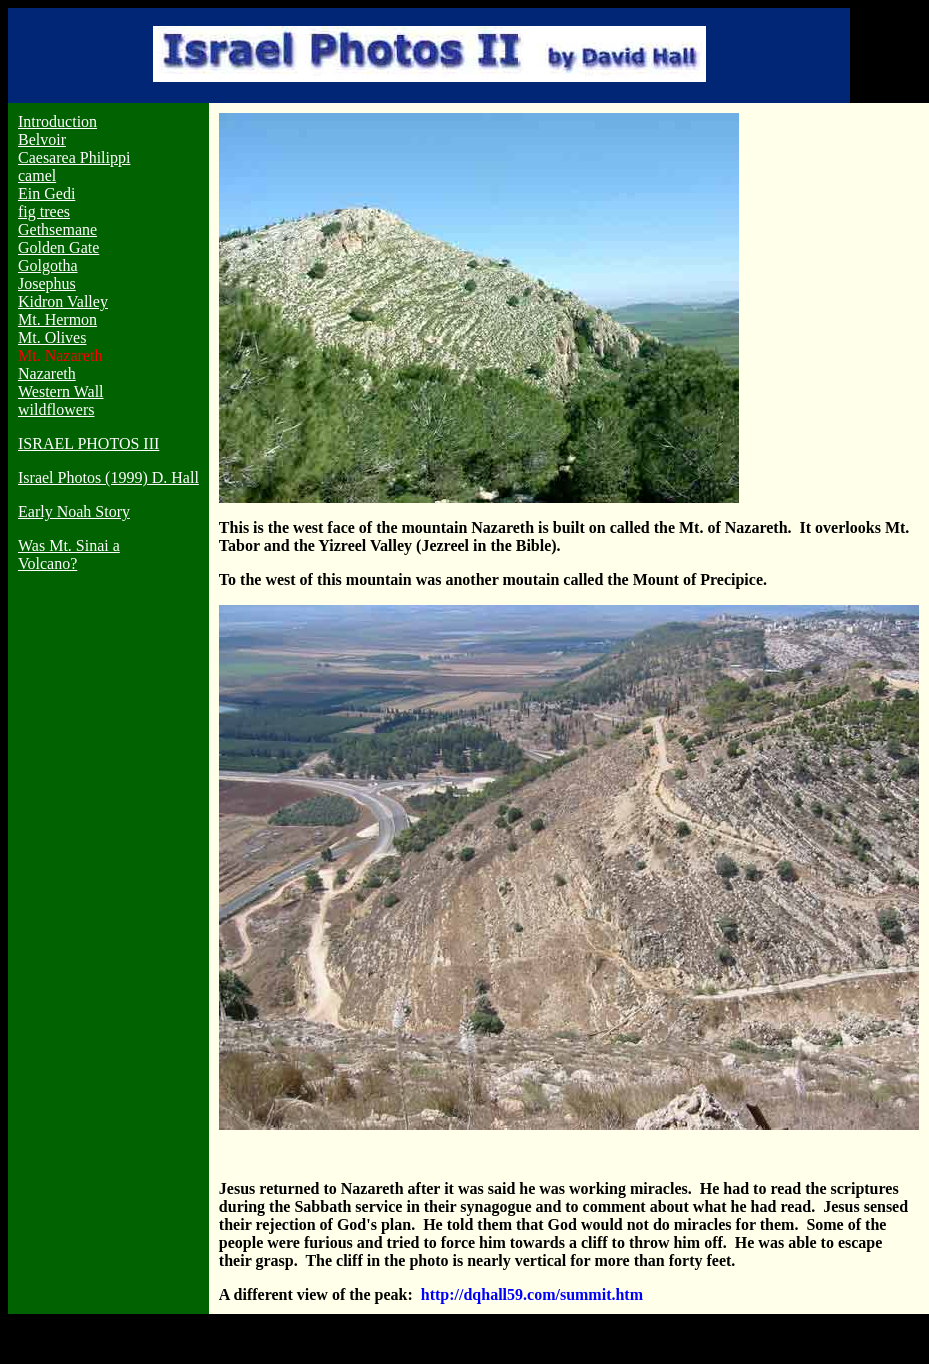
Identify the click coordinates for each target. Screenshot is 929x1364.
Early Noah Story (74, 511)
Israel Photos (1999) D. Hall (108, 477)
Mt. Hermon (57, 319)
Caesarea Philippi (74, 157)
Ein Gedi (46, 193)
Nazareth (47, 373)
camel (37, 175)
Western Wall (61, 391)
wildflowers (56, 409)
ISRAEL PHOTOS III (88, 443)
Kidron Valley (63, 301)
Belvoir (42, 139)
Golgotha (48, 265)
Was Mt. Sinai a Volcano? (69, 554)
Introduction (57, 121)
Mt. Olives (52, 337)
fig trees (44, 211)
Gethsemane (57, 229)
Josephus (47, 283)
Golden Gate (58, 247)
